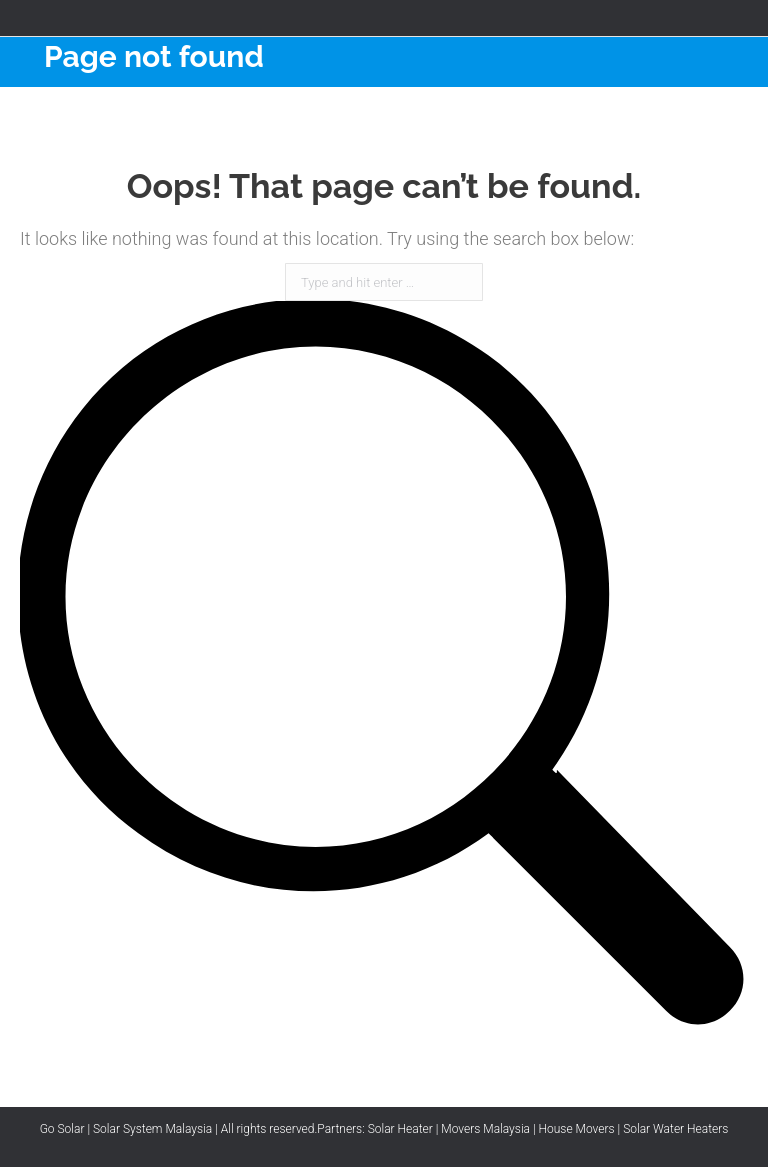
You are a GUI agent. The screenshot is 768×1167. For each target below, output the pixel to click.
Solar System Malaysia (152, 1129)
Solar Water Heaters (675, 1129)
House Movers (577, 1129)
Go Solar (62, 1129)
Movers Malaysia (485, 1129)
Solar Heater (400, 1129)
